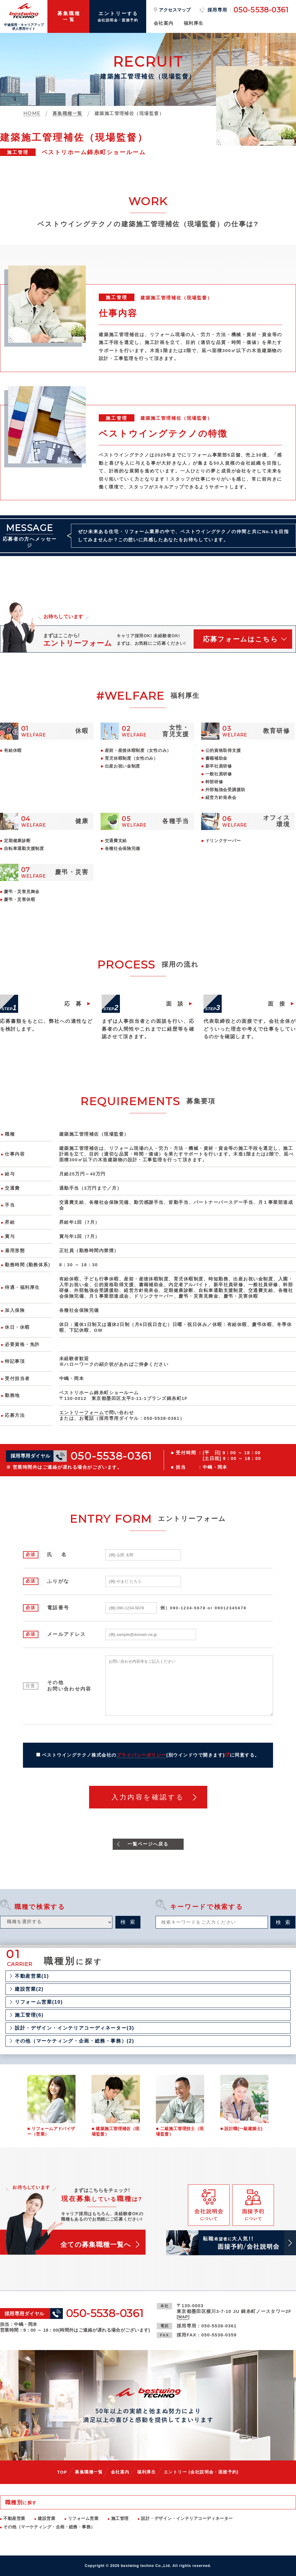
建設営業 (46, 2518)
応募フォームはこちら (240, 639)
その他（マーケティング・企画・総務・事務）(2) (74, 2040)
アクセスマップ (175, 10)
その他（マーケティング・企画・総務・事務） (49, 2526)
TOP (62, 2472)
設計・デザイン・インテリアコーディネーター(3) (74, 2028)
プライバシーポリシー (141, 1755)
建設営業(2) (29, 1989)
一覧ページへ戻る (148, 1843)
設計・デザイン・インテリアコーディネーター (187, 2518)
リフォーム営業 (83, 2518)
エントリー (201, 2471)
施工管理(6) (29, 2015)
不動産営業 (14, 2518)
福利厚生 (194, 23)
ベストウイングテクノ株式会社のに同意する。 (151, 1755)
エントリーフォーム (81, 1412)
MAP (183, 2316)
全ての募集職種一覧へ (95, 2244)
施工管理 (120, 2518)
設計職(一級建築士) (243, 2128)
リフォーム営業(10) (39, 2002)
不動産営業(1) (32, 1976)
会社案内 (164, 23)
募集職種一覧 (89, 2471)
